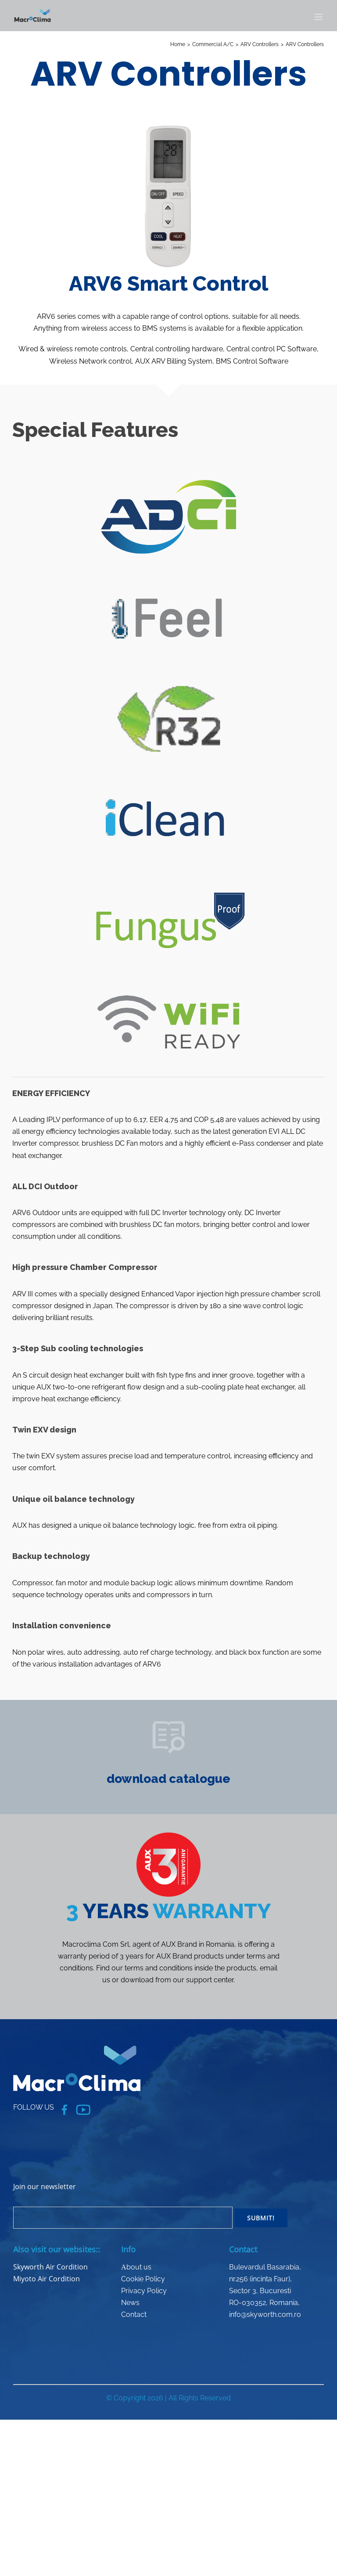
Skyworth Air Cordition (50, 2267)
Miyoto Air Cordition (46, 2279)
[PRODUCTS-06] (168, 1721)
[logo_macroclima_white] (76, 2049)
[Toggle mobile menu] (319, 17)
